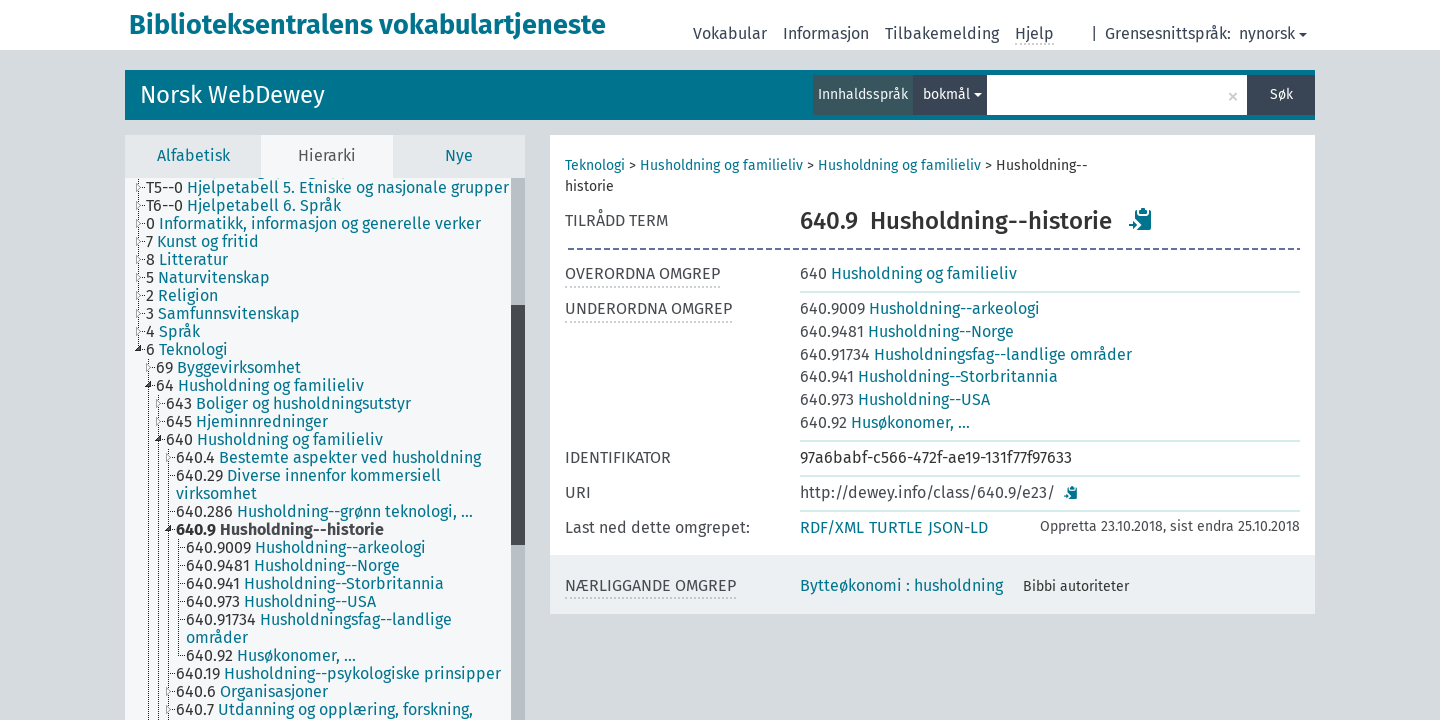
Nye (459, 155)
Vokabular (730, 33)
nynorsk (1273, 33)
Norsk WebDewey (232, 95)
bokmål (952, 94)
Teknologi (595, 165)
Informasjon (826, 33)
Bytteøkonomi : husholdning (901, 585)
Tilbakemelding (942, 33)
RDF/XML (832, 527)
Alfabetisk (193, 155)
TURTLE (896, 527)
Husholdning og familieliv (721, 165)
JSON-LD (958, 527)
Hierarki (327, 155)
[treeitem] (336, 188)
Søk (1281, 94)
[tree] (325, 449)
